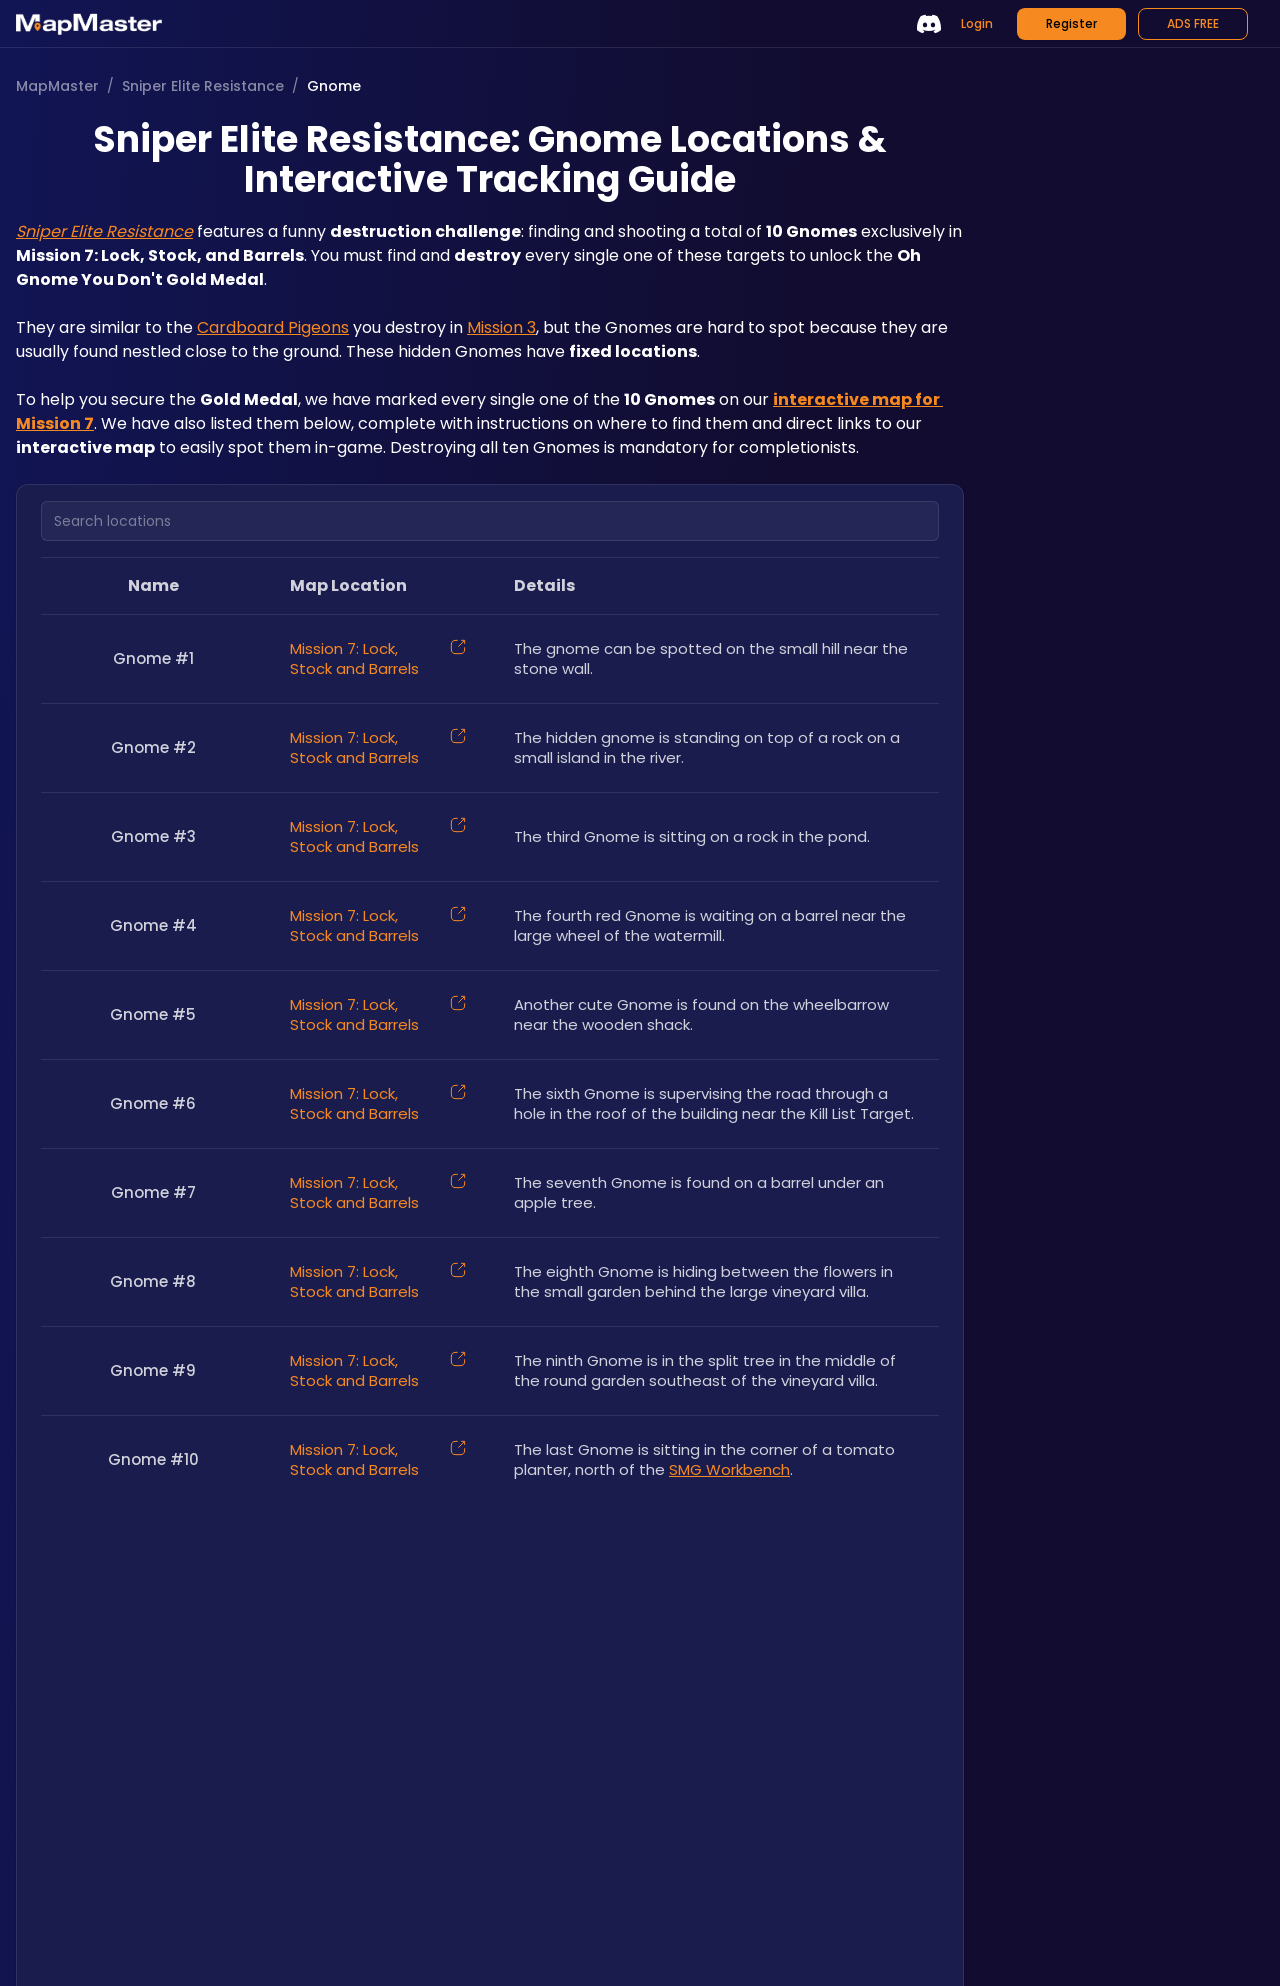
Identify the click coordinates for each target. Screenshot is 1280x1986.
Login (977, 23)
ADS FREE (1193, 23)
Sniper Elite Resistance (203, 86)
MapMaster (57, 86)
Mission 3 (501, 327)
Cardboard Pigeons (273, 327)
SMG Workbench (729, 1469)
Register (1071, 23)
